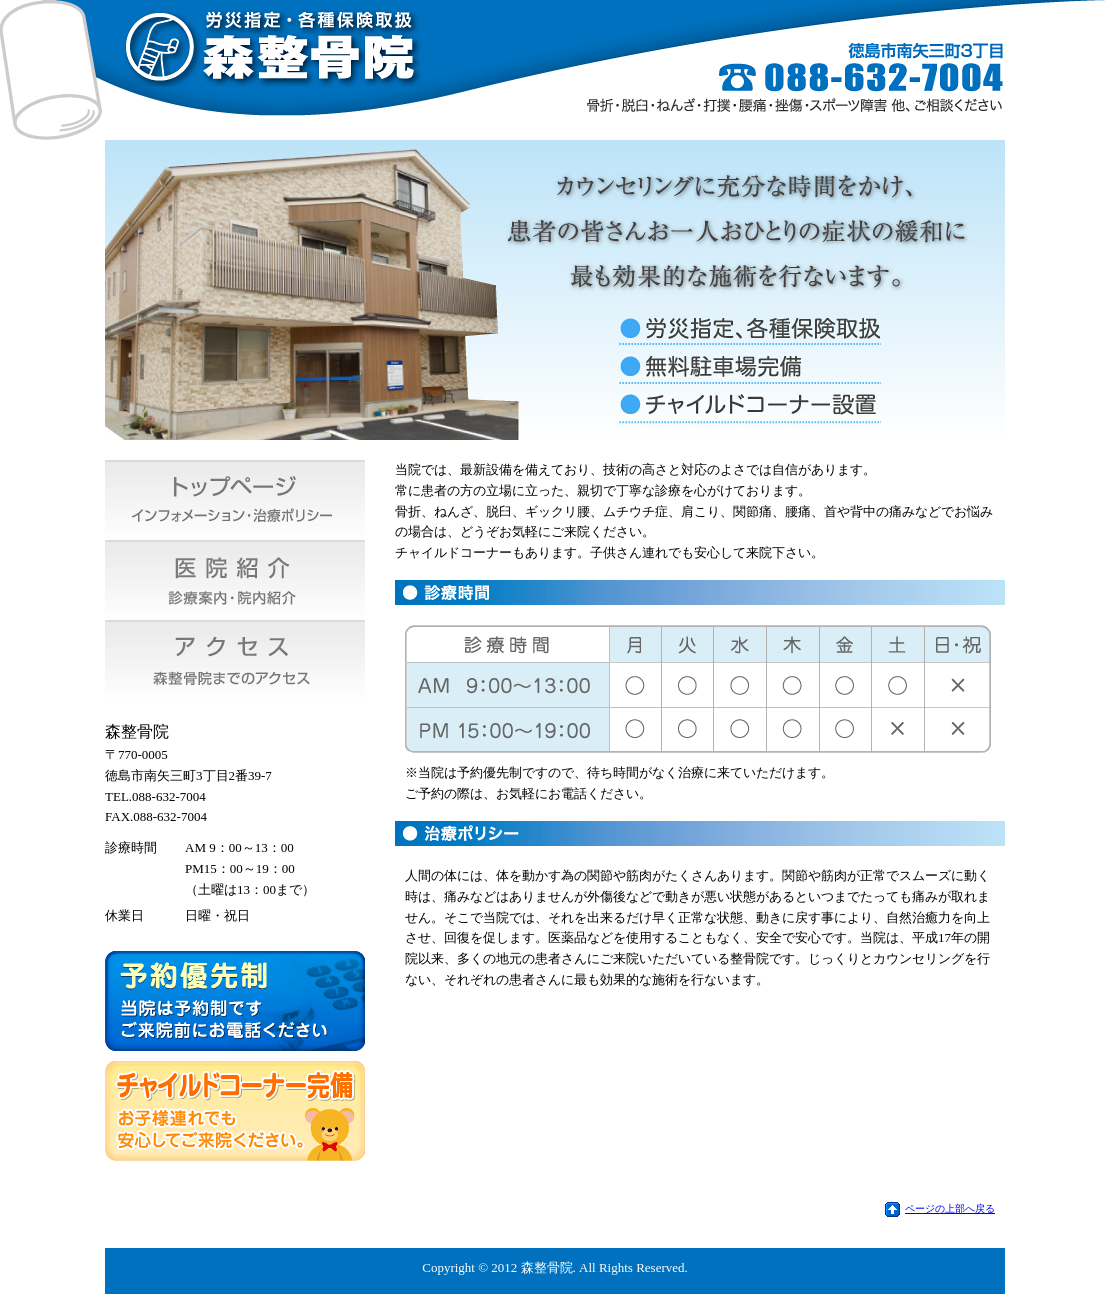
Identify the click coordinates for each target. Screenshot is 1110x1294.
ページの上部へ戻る (950, 1208)
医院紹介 (235, 580)
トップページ (235, 500)
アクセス (235, 660)
